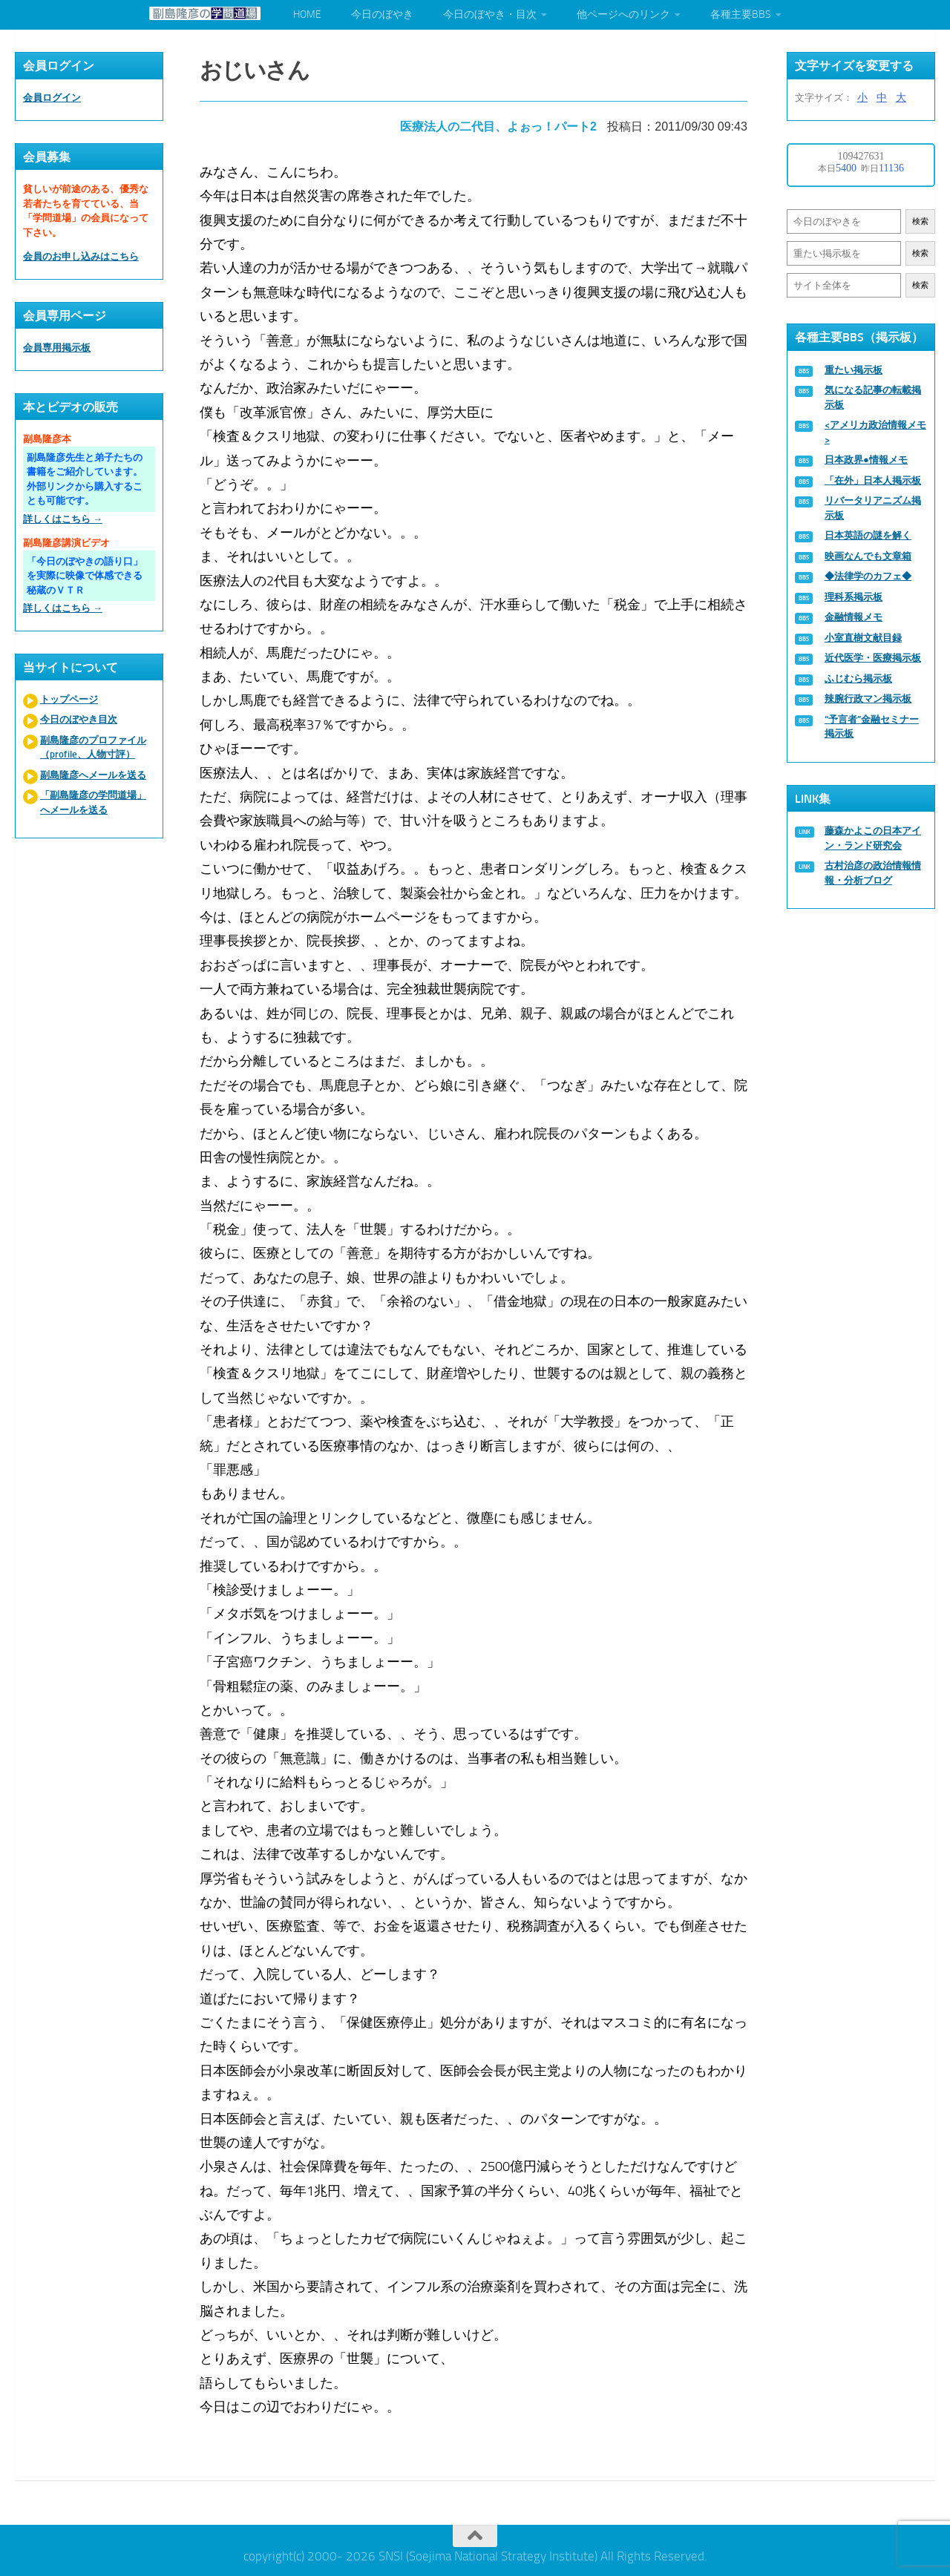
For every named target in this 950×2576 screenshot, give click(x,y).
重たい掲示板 (853, 369)
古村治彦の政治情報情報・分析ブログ (873, 873)
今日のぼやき (382, 14)
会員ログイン (52, 97)
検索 (920, 221)
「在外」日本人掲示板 (873, 480)
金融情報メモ (853, 616)
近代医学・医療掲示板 (873, 657)
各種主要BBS (740, 14)
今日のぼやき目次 (78, 719)
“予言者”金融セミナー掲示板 (872, 727)
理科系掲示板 (853, 596)
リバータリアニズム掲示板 (873, 508)
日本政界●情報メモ (866, 459)
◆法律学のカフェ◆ (868, 576)
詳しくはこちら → (62, 519)
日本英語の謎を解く (868, 535)
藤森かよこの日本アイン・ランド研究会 (873, 838)
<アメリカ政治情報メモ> (875, 432)
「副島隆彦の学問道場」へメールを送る (93, 802)
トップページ (69, 699)
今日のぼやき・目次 (490, 14)
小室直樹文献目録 (863, 637)
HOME (307, 14)
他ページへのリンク (623, 14)
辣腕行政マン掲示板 (868, 698)
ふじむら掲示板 (858, 678)
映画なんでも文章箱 (868, 556)
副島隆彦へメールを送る (93, 775)
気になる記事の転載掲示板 (873, 397)
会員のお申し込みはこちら (81, 256)
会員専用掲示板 (57, 347)
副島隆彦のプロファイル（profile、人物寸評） (93, 747)
